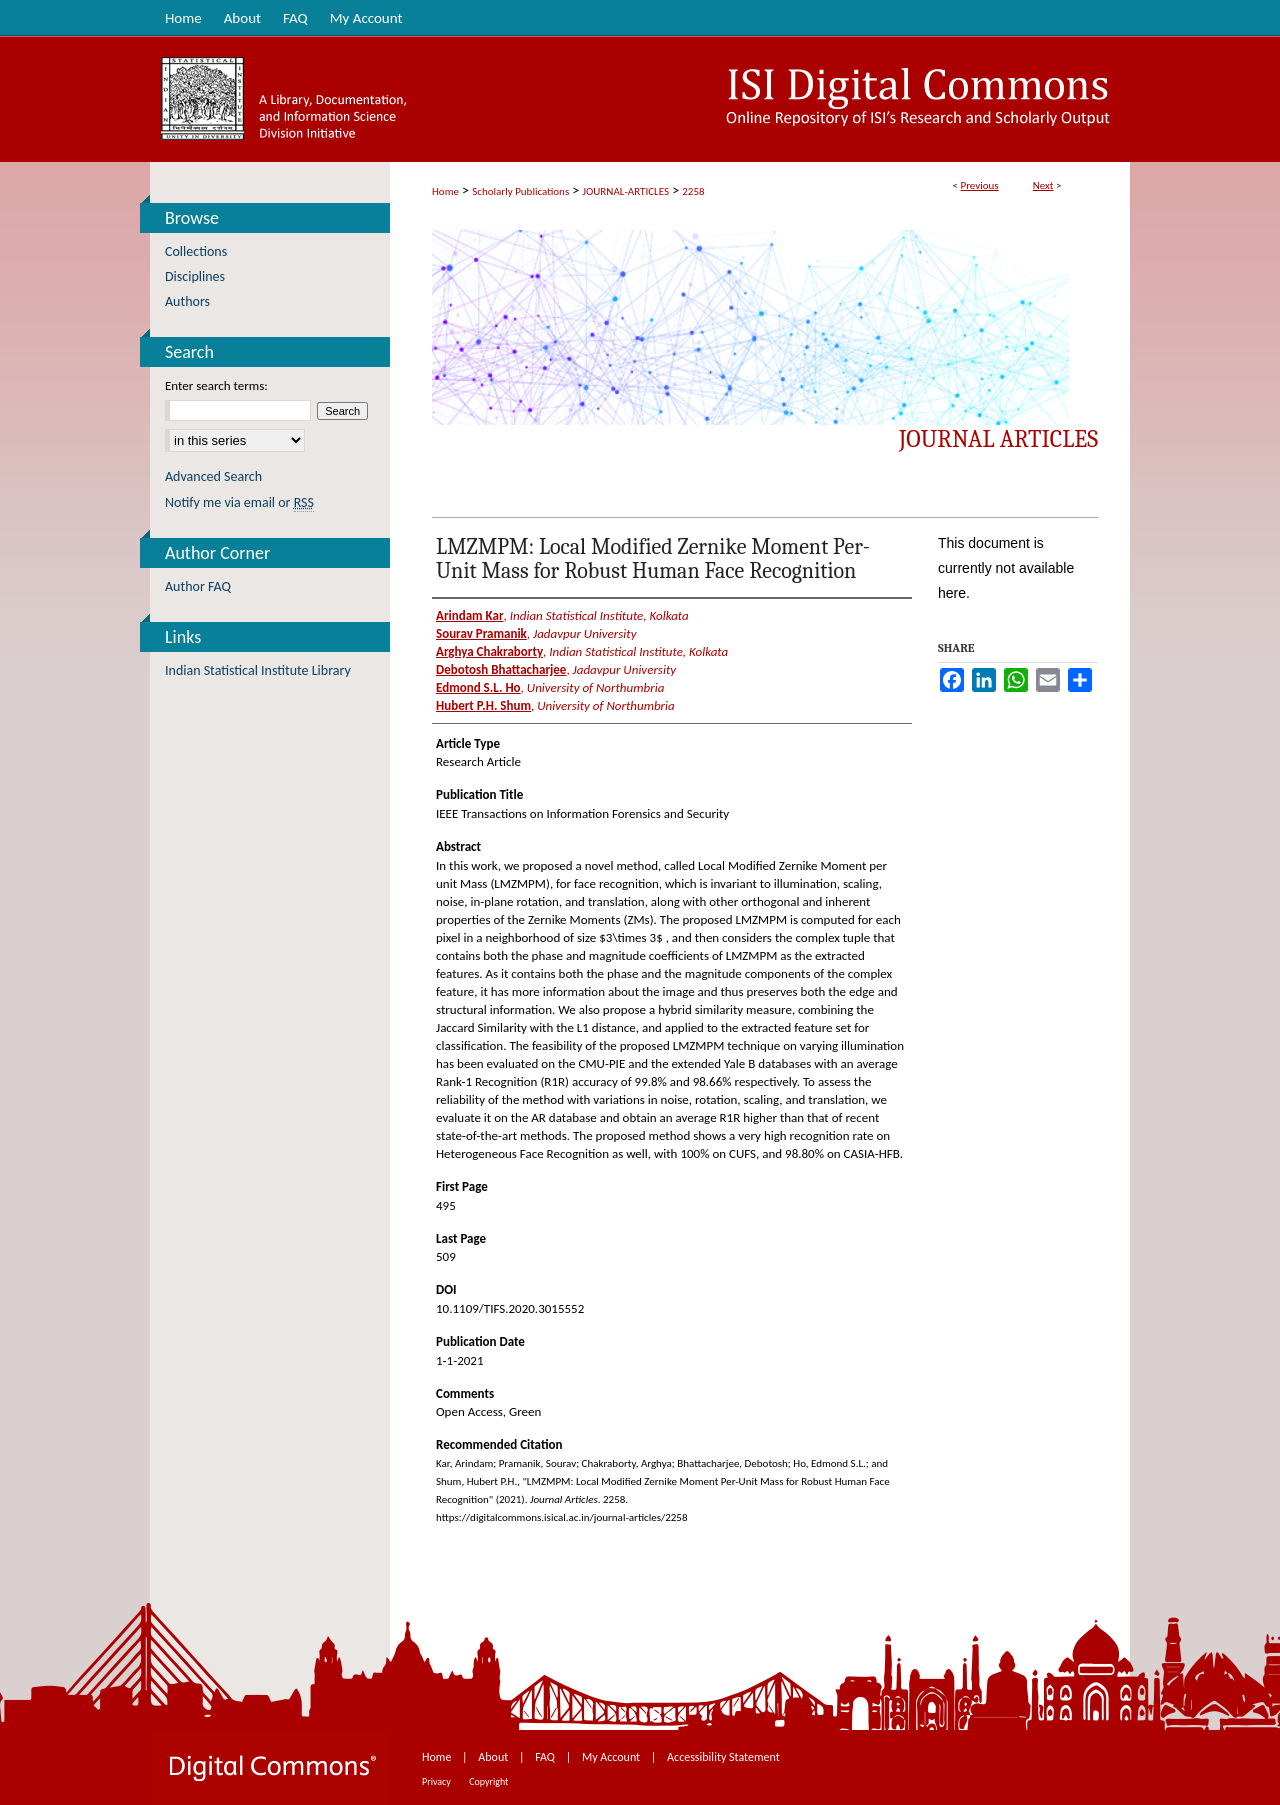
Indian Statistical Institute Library (258, 670)
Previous (979, 185)
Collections (196, 251)
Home (445, 191)
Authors (187, 301)
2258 (693, 191)
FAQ (546, 1757)
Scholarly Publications (520, 191)
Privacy (437, 1781)
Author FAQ (198, 586)
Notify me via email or (239, 502)
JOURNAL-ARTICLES (626, 191)
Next (1043, 185)
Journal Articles (998, 439)
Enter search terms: (216, 385)
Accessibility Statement (723, 1757)
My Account (612, 1757)
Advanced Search (213, 476)
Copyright (488, 1781)
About (494, 1757)
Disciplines (195, 276)
